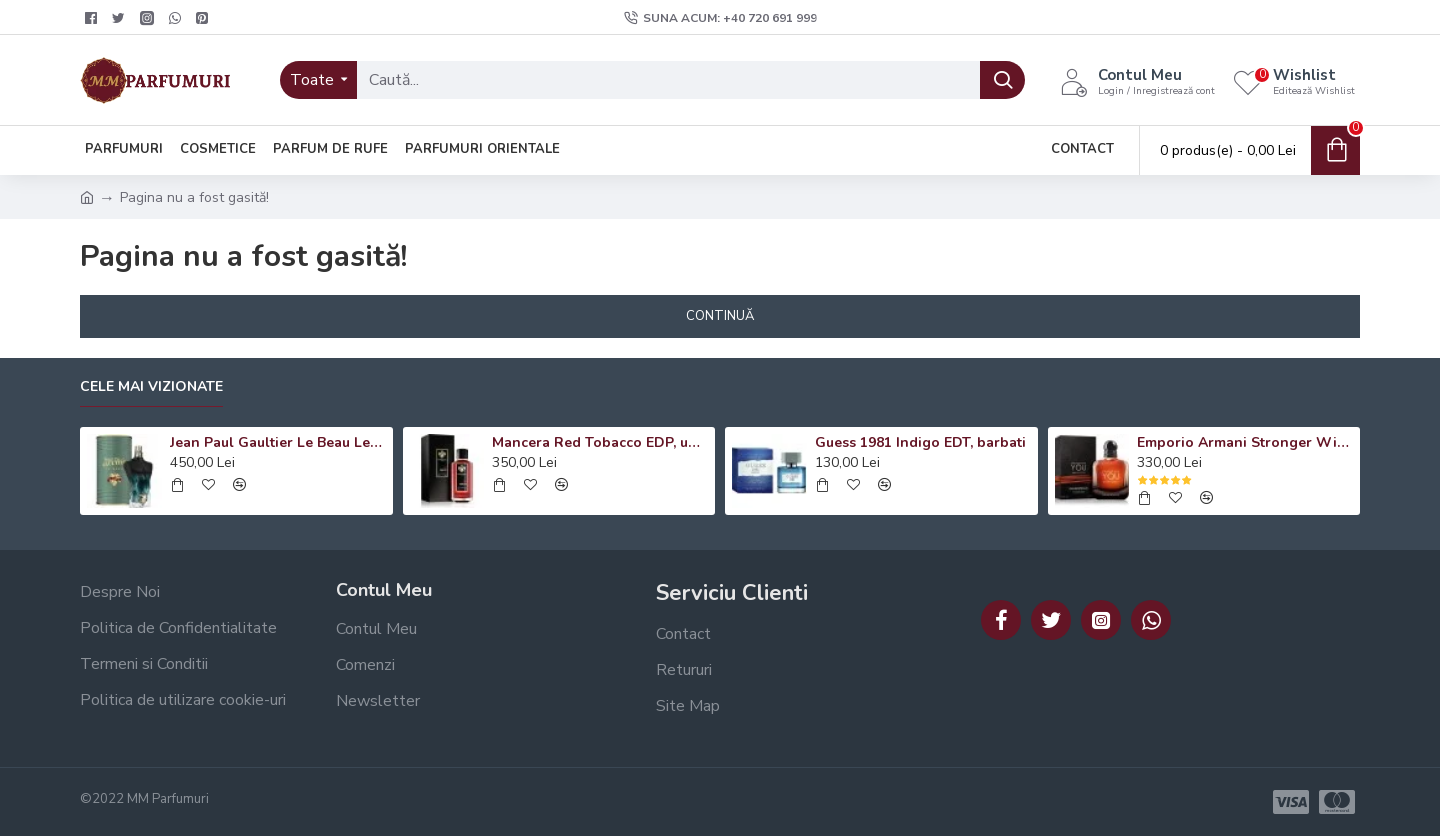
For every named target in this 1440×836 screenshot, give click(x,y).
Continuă (720, 316)
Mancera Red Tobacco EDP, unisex (600, 443)
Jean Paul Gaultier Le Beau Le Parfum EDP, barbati (278, 443)
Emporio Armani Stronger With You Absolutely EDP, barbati (1245, 443)
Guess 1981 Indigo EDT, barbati (920, 443)
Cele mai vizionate (151, 387)
